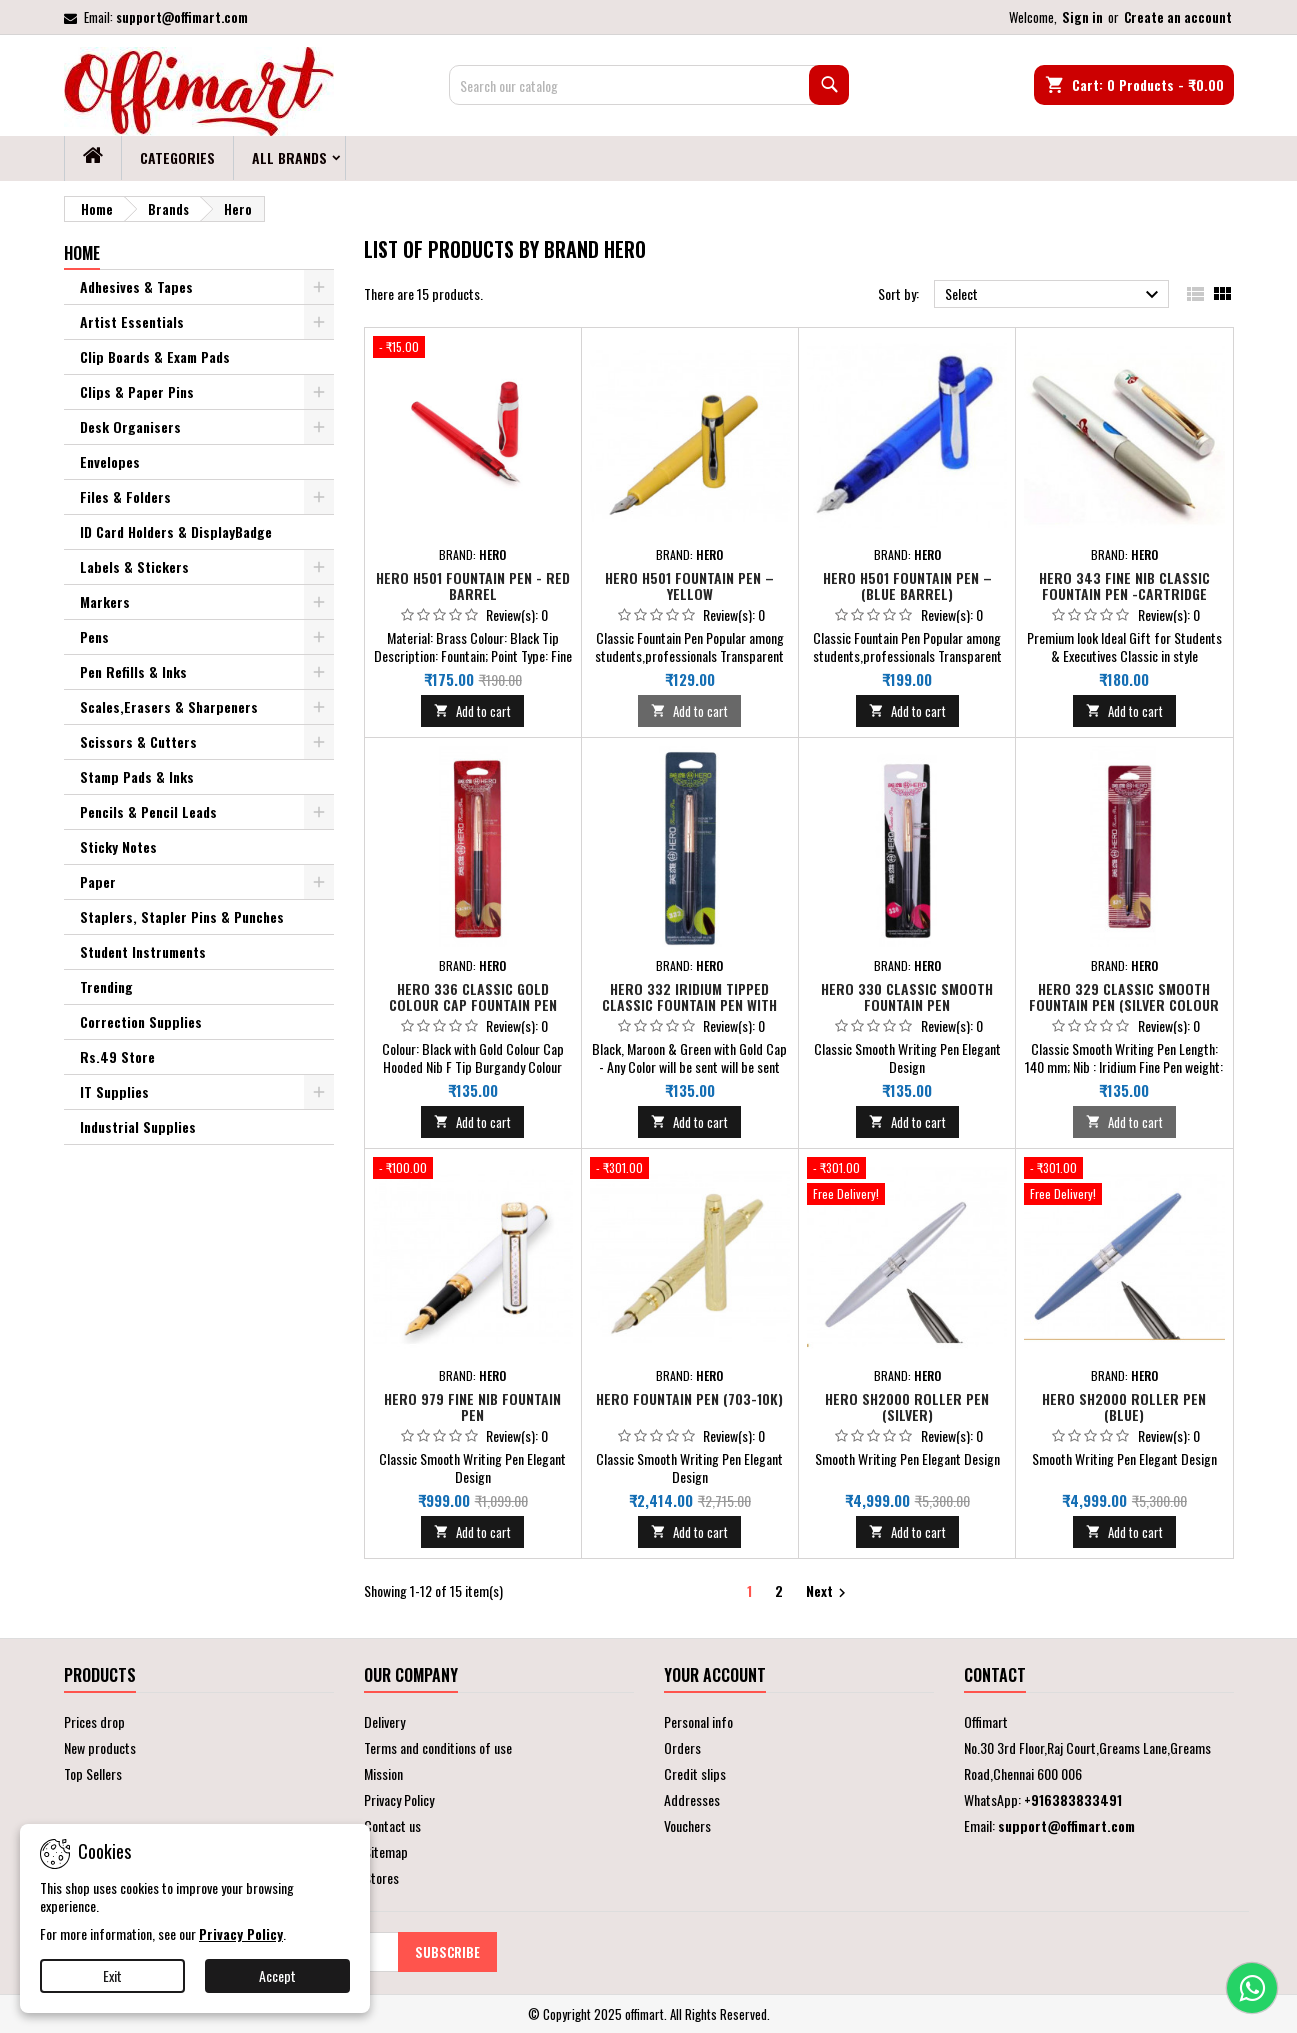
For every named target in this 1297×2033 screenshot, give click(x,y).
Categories (177, 157)
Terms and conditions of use (438, 1747)
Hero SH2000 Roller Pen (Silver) (907, 1406)
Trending (106, 986)
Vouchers (687, 1825)
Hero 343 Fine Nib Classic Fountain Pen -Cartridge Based (1124, 593)
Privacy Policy (399, 1799)
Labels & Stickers (134, 566)
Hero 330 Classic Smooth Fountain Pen (907, 996)
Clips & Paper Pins (137, 391)
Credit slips (695, 1773)
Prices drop (94, 1721)
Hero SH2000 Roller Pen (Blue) (1124, 1406)
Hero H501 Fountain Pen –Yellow (689, 585)
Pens (94, 636)
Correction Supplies (141, 1021)
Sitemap (386, 1851)
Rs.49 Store (117, 1056)
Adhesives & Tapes (136, 286)
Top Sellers (93, 1773)
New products (100, 1747)
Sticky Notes (118, 846)
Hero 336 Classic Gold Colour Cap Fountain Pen (473, 996)
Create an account (1178, 17)
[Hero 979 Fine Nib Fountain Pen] (473, 1170)
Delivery (384, 1721)
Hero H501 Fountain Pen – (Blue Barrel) (907, 585)
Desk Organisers (130, 426)
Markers (105, 601)
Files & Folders (125, 496)
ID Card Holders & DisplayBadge (176, 531)
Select (1054, 295)
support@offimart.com (182, 17)
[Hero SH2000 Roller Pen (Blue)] (1124, 1183)
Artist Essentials (132, 321)
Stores (381, 1877)
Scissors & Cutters (138, 741)
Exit (112, 1975)
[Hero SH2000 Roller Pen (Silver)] (907, 1183)
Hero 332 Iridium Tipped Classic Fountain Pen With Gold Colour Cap (689, 1004)
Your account (715, 1675)
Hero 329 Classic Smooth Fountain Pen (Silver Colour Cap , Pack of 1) (1124, 1004)
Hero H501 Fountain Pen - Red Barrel (473, 585)
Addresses (692, 1799)
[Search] (649, 85)
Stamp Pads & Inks (137, 776)
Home (82, 253)
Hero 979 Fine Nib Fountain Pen (472, 1406)
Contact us (392, 1825)
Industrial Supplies (138, 1126)
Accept (277, 1975)
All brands (289, 157)
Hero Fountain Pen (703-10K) (689, 1398)
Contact (995, 1675)
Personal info (698, 1721)
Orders (682, 1747)
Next (828, 1591)
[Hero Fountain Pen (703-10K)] (690, 1170)
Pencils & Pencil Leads (148, 811)
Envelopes (110, 461)
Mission (383, 1773)
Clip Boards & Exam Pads (155, 356)
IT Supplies (114, 1091)
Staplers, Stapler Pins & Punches (182, 916)
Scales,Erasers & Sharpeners (169, 706)
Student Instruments (143, 951)
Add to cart (472, 711)
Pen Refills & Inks (133, 671)
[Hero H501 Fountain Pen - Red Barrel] (473, 349)
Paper (98, 881)
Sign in (1082, 17)
